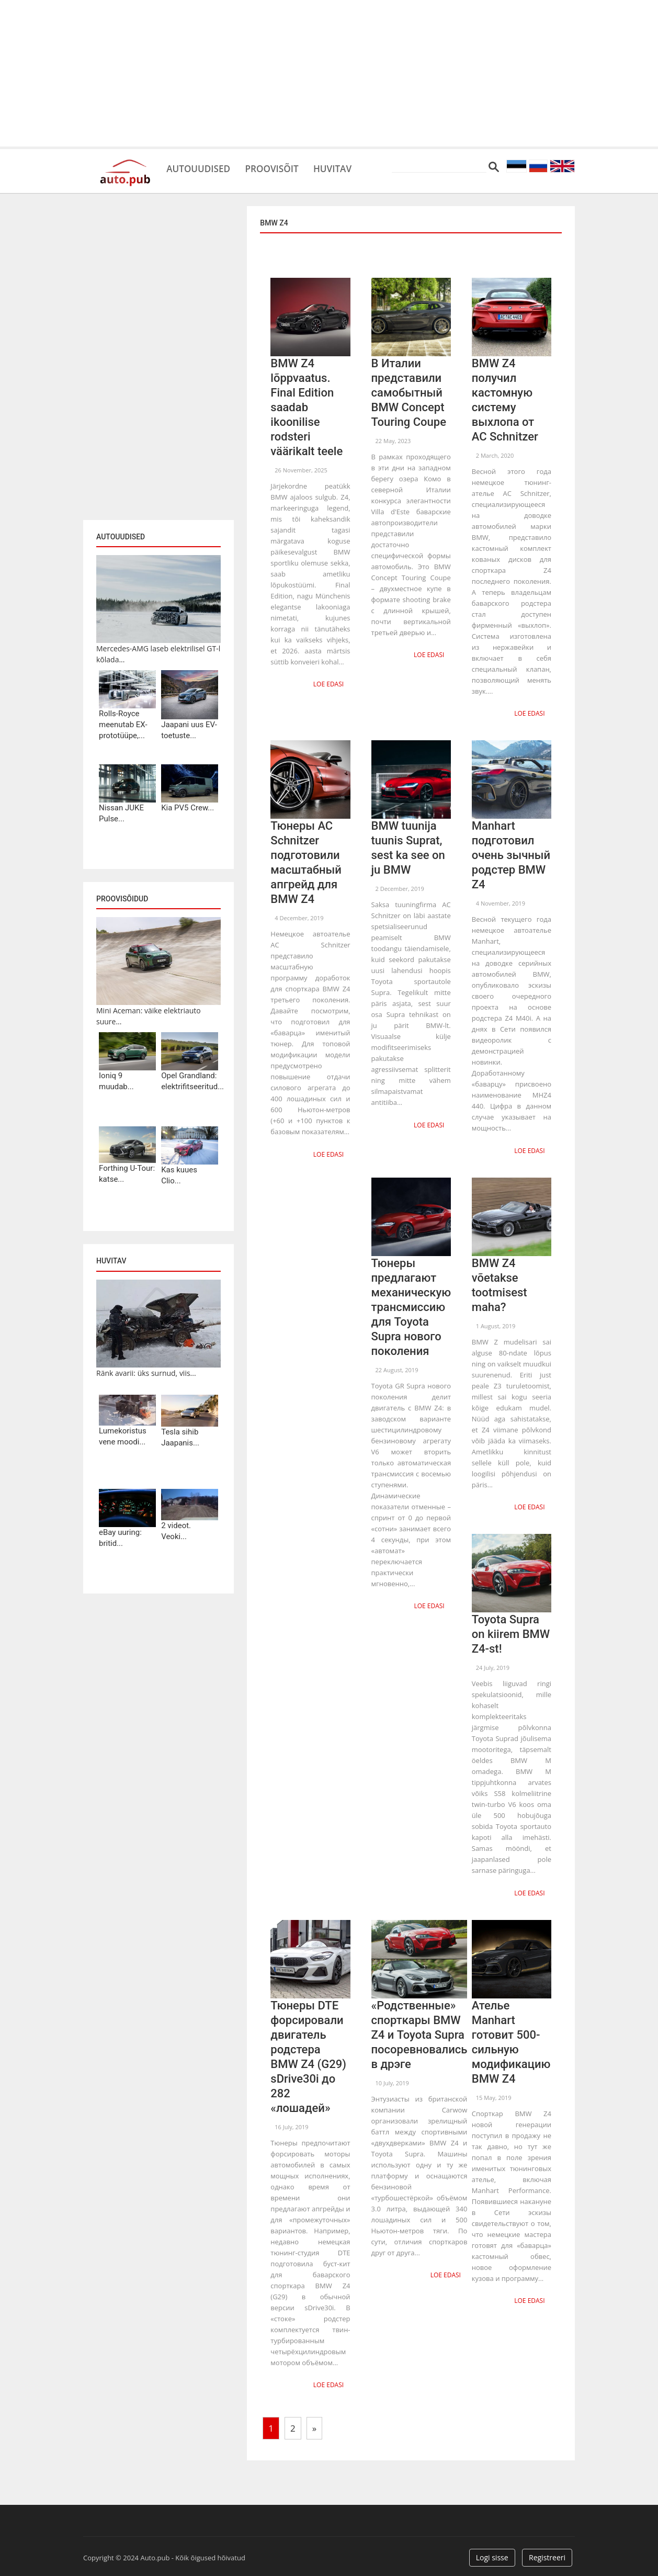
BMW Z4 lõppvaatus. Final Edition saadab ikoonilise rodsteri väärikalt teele (306, 407)
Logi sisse (492, 2551)
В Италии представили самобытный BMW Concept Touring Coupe (408, 392)
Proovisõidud (122, 899)
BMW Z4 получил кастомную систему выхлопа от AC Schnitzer (505, 400)
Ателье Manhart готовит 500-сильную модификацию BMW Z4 (511, 2037)
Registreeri (547, 2551)
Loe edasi (329, 683)
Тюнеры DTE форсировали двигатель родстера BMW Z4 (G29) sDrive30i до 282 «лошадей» (308, 2051)
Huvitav (357, 167)
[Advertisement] (329, 73)
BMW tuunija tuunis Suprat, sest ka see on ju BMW (408, 846)
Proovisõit (288, 167)
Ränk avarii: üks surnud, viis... (146, 1373)
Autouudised (204, 167)
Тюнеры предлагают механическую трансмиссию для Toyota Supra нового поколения (411, 1304)
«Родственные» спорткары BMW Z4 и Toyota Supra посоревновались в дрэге (419, 2029)
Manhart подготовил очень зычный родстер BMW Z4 (511, 854)
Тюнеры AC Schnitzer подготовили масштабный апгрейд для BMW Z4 (306, 861)
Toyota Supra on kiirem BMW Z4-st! (511, 1630)
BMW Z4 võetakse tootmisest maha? (499, 1282)
